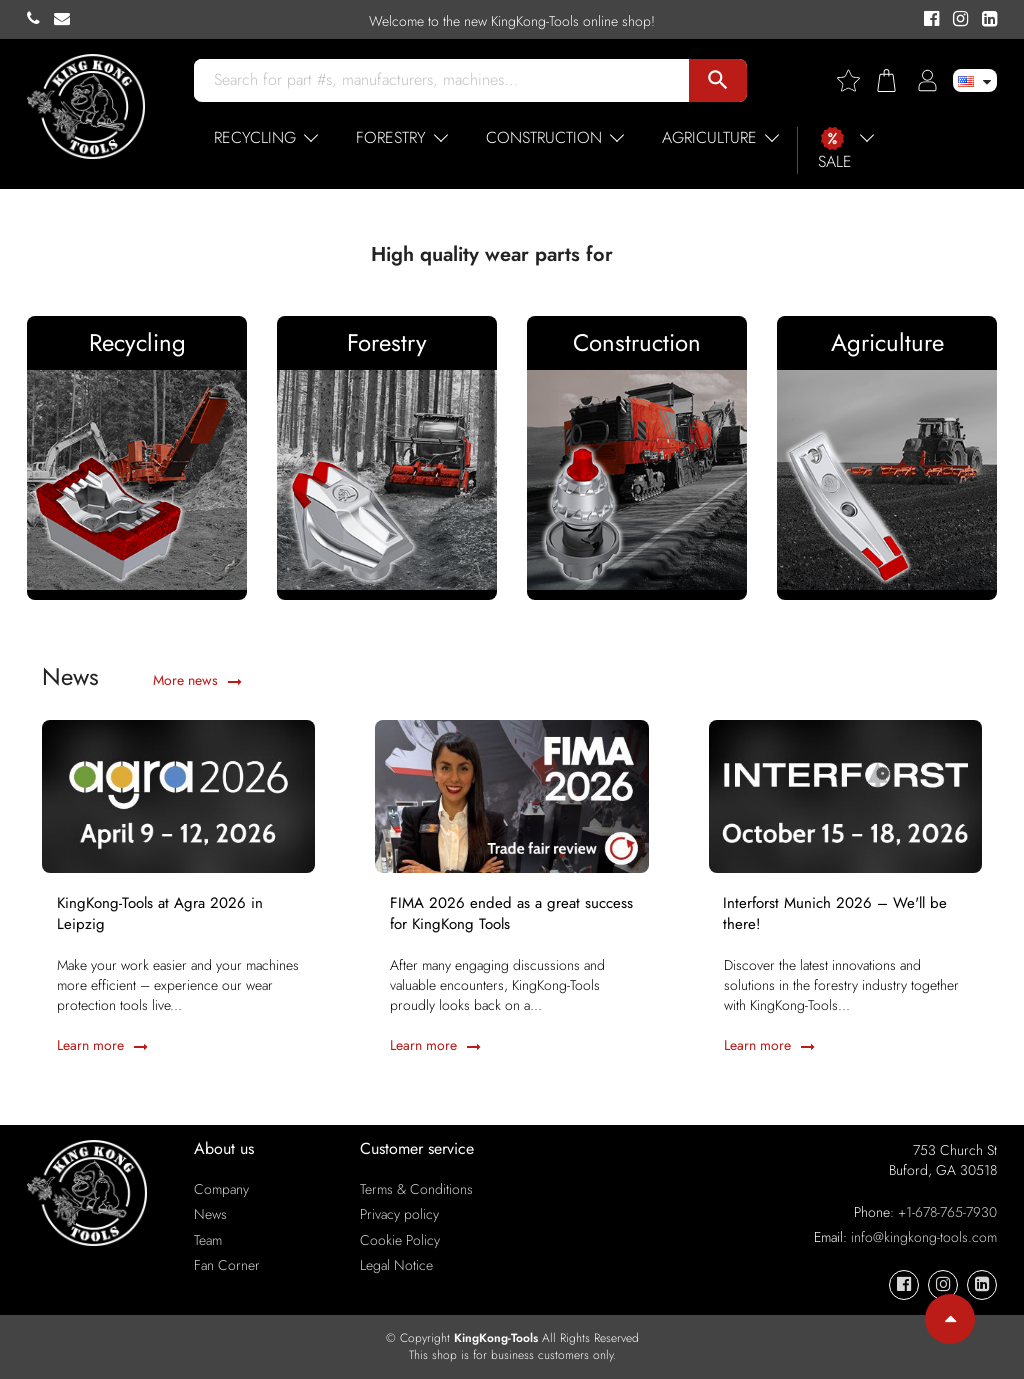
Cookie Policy (400, 1240)
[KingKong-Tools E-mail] (67, 19)
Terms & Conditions (416, 1189)
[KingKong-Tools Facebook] (928, 20)
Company (221, 1189)
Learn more (102, 1046)
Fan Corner (227, 1265)
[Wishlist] (856, 80)
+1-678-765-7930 (947, 1212)
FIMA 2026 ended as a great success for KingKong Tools (511, 914)
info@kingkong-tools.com (924, 1237)
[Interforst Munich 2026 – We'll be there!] (845, 795)
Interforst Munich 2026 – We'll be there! (836, 914)
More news (197, 680)
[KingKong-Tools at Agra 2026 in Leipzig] (178, 795)
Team (208, 1240)
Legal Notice (396, 1265)
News (210, 1214)
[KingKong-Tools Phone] (40, 19)
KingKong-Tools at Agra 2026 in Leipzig (160, 914)
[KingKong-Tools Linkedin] (984, 20)
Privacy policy (399, 1214)
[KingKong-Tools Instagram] (957, 20)
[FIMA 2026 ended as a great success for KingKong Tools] (511, 795)
